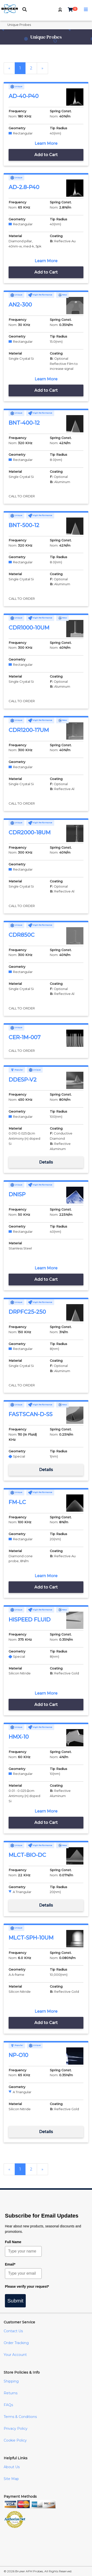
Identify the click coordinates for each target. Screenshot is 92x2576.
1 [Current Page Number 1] (22, 69)
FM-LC (17, 1502)
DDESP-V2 (23, 1079)
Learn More (46, 143)
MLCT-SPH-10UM (31, 1937)
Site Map (11, 2479)
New (62, 294)
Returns (10, 2393)
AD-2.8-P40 (24, 187)
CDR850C (22, 935)
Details (46, 1162)
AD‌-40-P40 (24, 96)
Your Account (15, 2354)
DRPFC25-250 (27, 1312)
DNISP (17, 1194)
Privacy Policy (15, 2428)
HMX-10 (19, 1737)
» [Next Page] (44, 69)
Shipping (11, 2381)
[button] (60, 9)
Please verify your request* (27, 2286)
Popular (17, 1070)
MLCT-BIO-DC (27, 1855)
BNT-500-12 (24, 525)
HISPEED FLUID (30, 1619)
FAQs (8, 2405)
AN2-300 (20, 304)
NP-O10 (18, 2055)
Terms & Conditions (20, 2416)
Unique (16, 86)
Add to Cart (46, 154)
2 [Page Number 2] (33, 67)
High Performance (40, 294)
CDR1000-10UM (29, 627)
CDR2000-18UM (30, 832)
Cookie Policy (15, 2440)
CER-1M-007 (24, 1037)
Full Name (13, 2242)
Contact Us (13, 2331)
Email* (10, 2264)
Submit (15, 2300)
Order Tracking (16, 2343)
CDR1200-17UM (29, 730)
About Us (12, 2467)
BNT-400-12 (24, 423)
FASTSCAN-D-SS (31, 1414)
